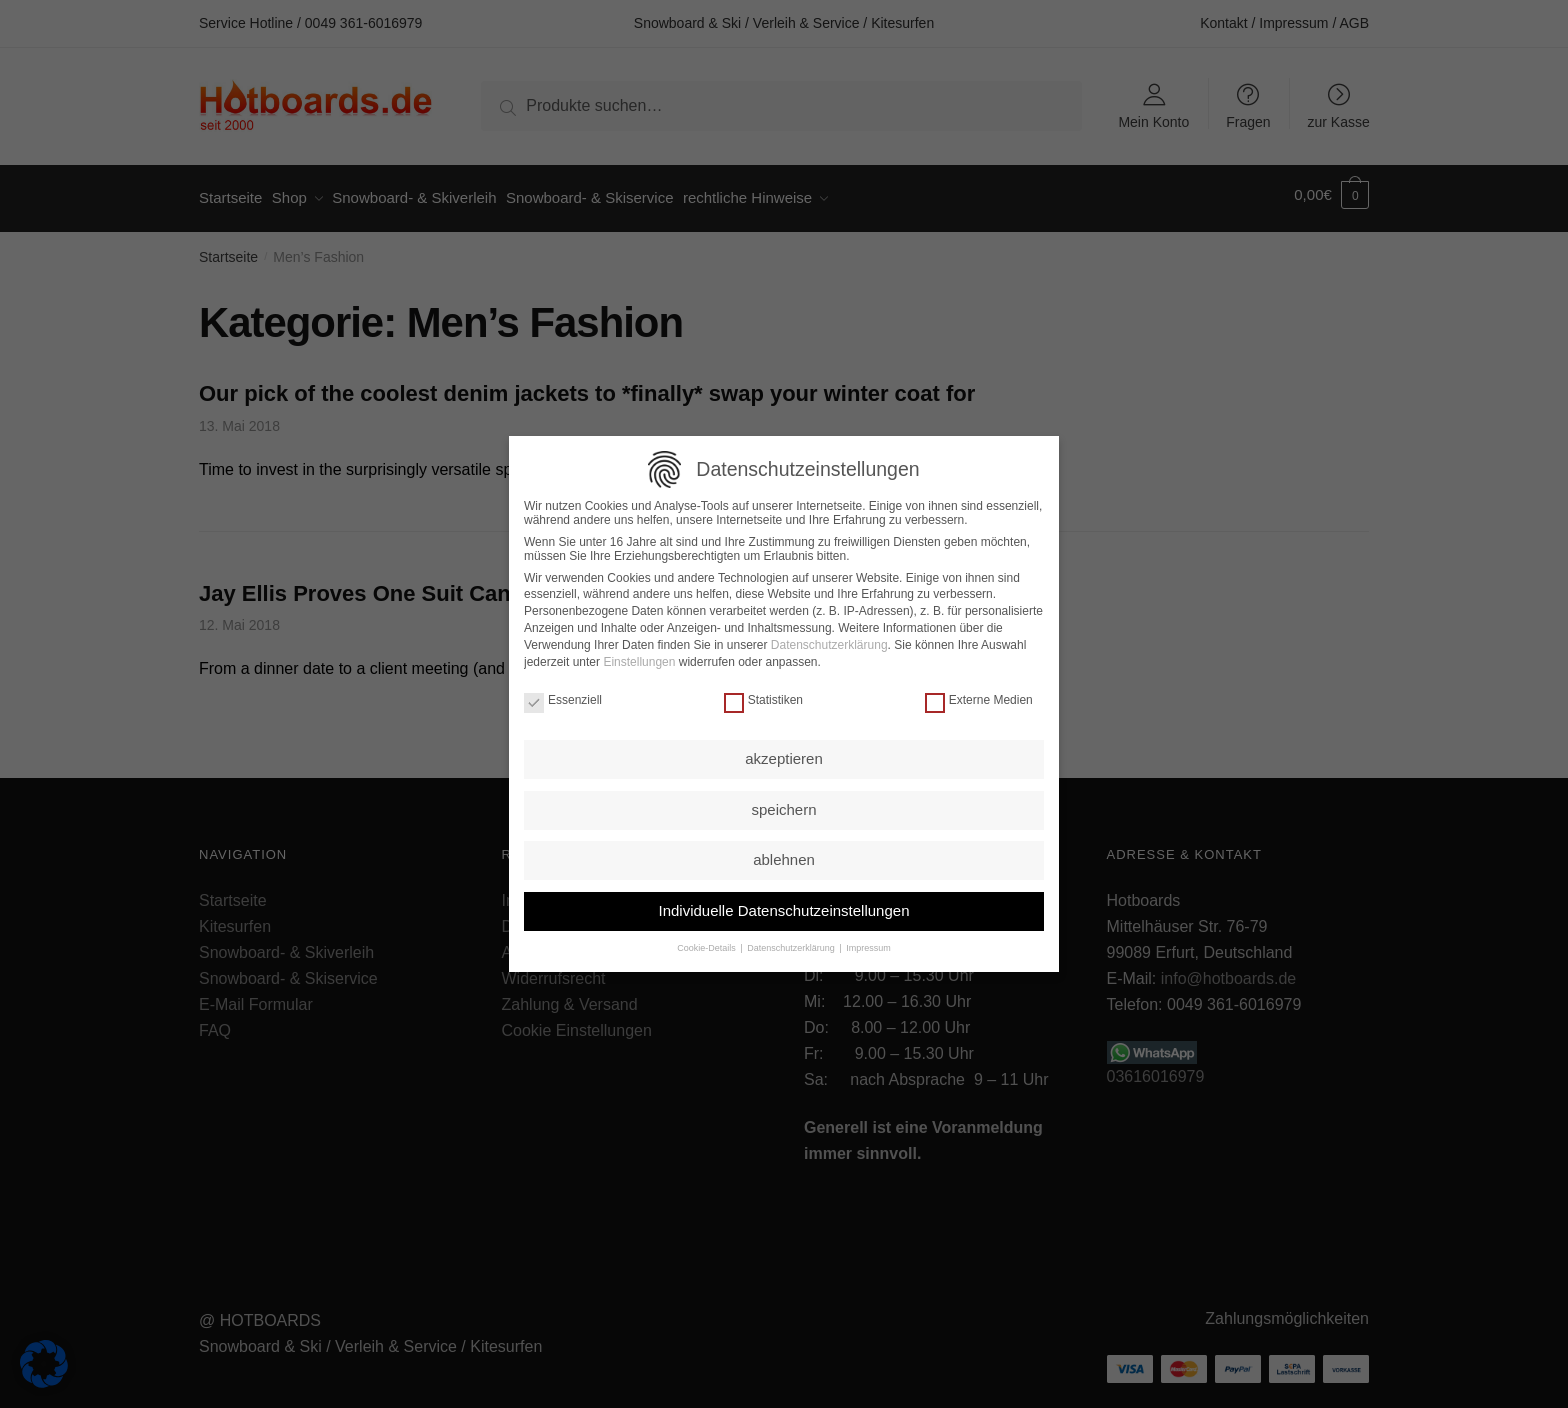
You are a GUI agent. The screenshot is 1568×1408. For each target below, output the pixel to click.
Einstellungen (639, 657)
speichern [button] (783, 805)
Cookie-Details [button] (707, 944)
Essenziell (563, 696)
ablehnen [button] (784, 855)
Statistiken (763, 696)
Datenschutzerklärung (829, 641)
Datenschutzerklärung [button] (792, 944)
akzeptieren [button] (784, 754)
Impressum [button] (868, 944)
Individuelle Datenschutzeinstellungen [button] (783, 906)
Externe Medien (979, 696)
